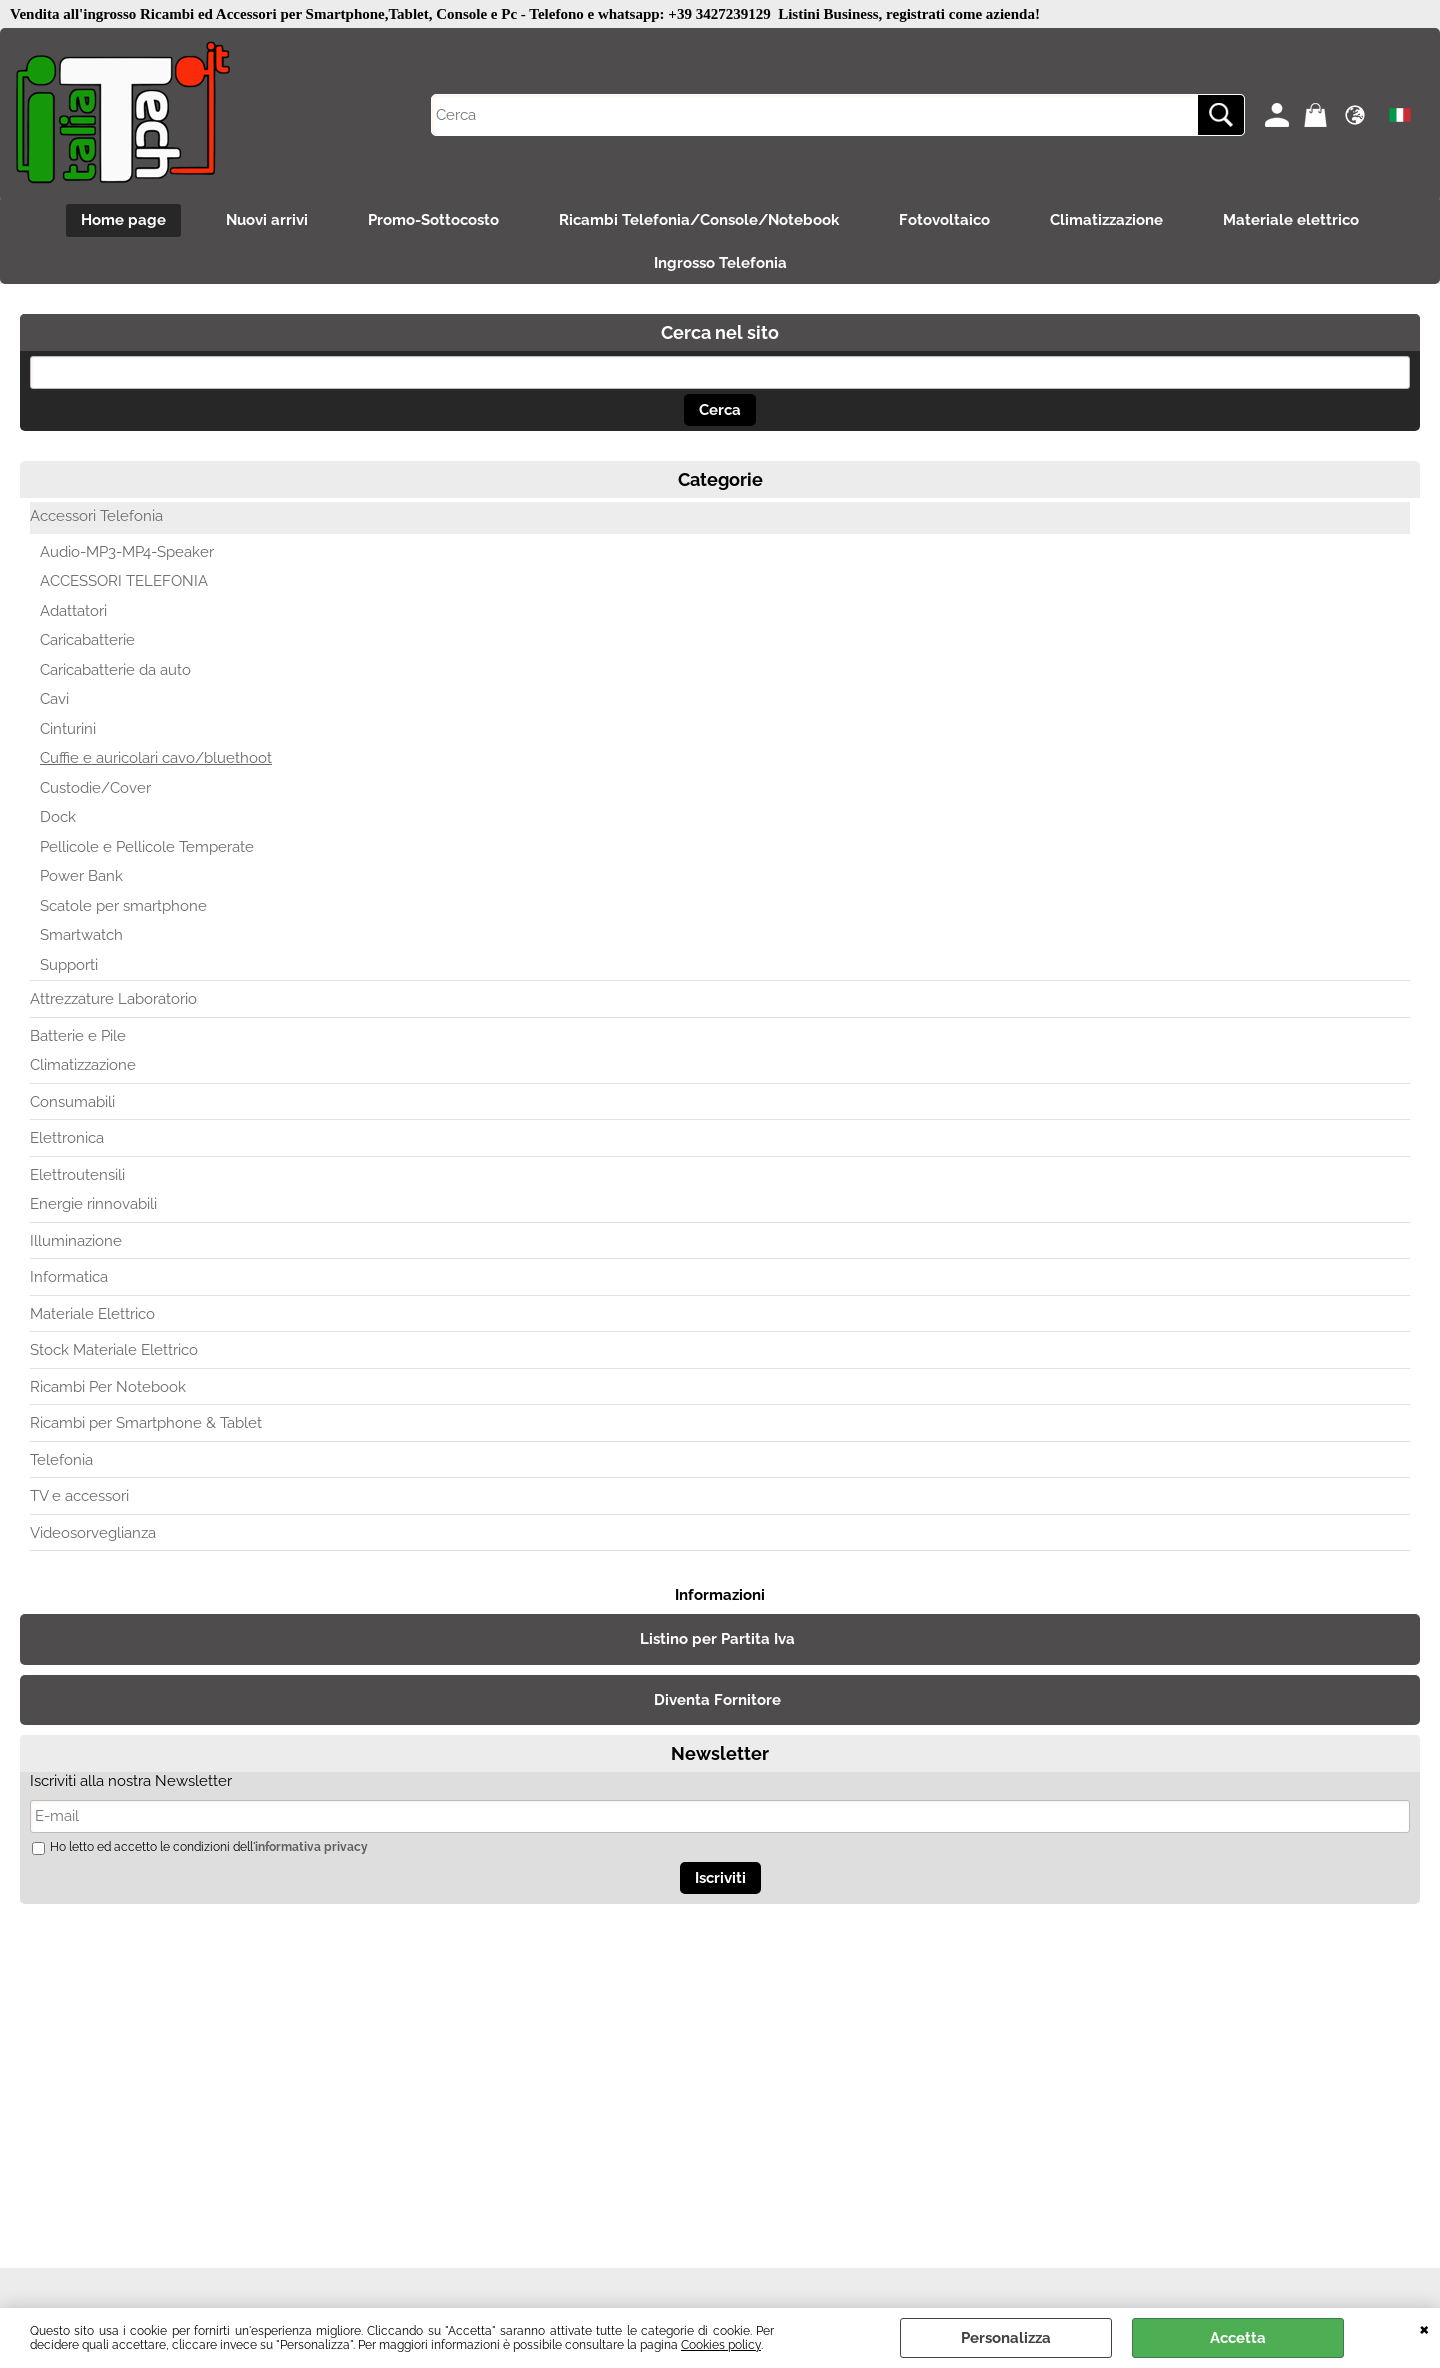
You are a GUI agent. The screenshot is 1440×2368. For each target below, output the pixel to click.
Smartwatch (81, 935)
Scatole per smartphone (123, 906)
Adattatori (73, 611)
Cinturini (68, 729)
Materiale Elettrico (92, 1314)
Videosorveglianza (93, 1533)
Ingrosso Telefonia (720, 263)
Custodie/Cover (95, 788)
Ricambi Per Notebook (108, 1387)
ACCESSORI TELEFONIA (124, 581)
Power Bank (81, 876)
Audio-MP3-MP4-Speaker (127, 552)
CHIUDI (1424, 2328)
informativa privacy (311, 1847)
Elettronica (67, 1138)
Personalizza (1006, 2338)
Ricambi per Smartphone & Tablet (146, 1423)
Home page (123, 220)
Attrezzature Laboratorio (113, 999)
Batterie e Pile (78, 1036)
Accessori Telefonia (96, 516)
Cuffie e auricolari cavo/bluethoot (156, 758)
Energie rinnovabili (93, 1204)
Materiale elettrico (1291, 220)
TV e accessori (79, 1496)
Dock (58, 817)
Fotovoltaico (944, 220)
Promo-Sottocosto (433, 220)
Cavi (54, 699)
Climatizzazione (1106, 220)
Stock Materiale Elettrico (114, 1350)
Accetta (1238, 2338)
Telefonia (61, 1460)
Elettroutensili (77, 1175)
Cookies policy (721, 2345)
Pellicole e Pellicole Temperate (147, 847)
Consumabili (72, 1102)
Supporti (69, 965)
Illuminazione (76, 1241)
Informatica (69, 1277)
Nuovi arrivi (267, 220)
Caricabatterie (87, 640)
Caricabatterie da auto (115, 670)
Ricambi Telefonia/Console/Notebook (699, 220)
